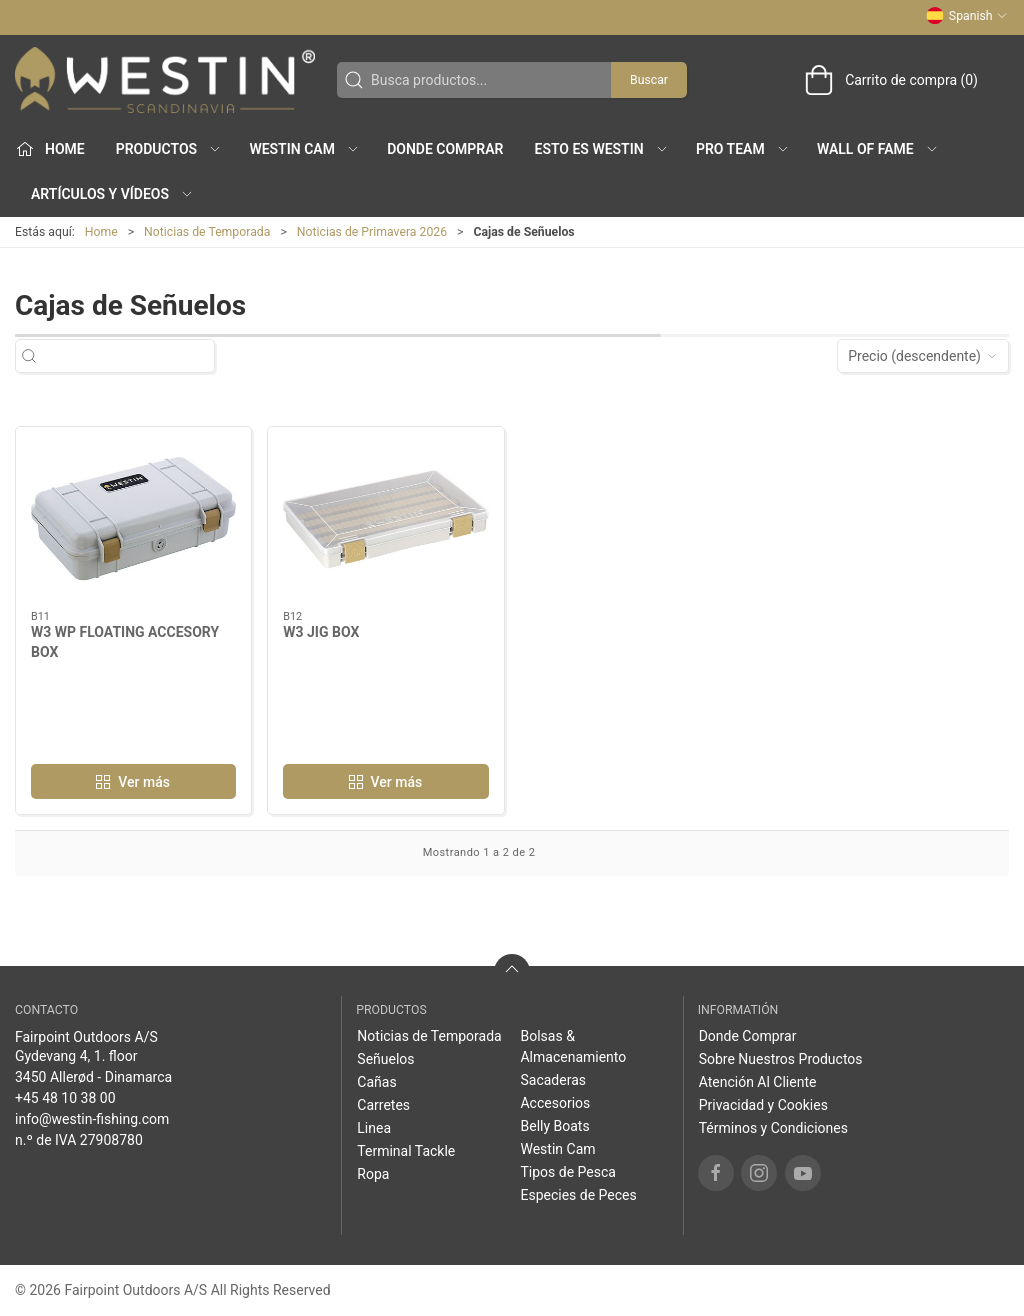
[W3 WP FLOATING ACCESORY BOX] (133, 519)
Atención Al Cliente (758, 1082)
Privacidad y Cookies (763, 1105)
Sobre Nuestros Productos (781, 1059)
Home (101, 232)
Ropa (373, 1174)
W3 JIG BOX (321, 632)
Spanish (967, 16)
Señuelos (385, 1059)
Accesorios (555, 1103)
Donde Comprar (445, 149)
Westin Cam (557, 1149)
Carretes (383, 1105)
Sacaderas (553, 1080)
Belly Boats (554, 1126)
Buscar (649, 80)
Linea (374, 1128)
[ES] (165, 80)
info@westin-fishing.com (92, 1119)
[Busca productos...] (132, 356)
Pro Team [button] (743, 149)
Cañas (376, 1082)
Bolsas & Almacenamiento (573, 1046)
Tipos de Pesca (567, 1172)
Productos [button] (169, 149)
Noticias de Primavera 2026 (372, 232)
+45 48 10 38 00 (65, 1098)
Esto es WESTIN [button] (601, 149)
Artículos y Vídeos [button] (112, 194)
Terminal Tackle (406, 1151)
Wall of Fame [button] (878, 149)
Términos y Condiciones (773, 1128)
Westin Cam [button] (304, 149)
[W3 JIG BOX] (385, 519)
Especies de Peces (578, 1195)
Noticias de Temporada (207, 232)
